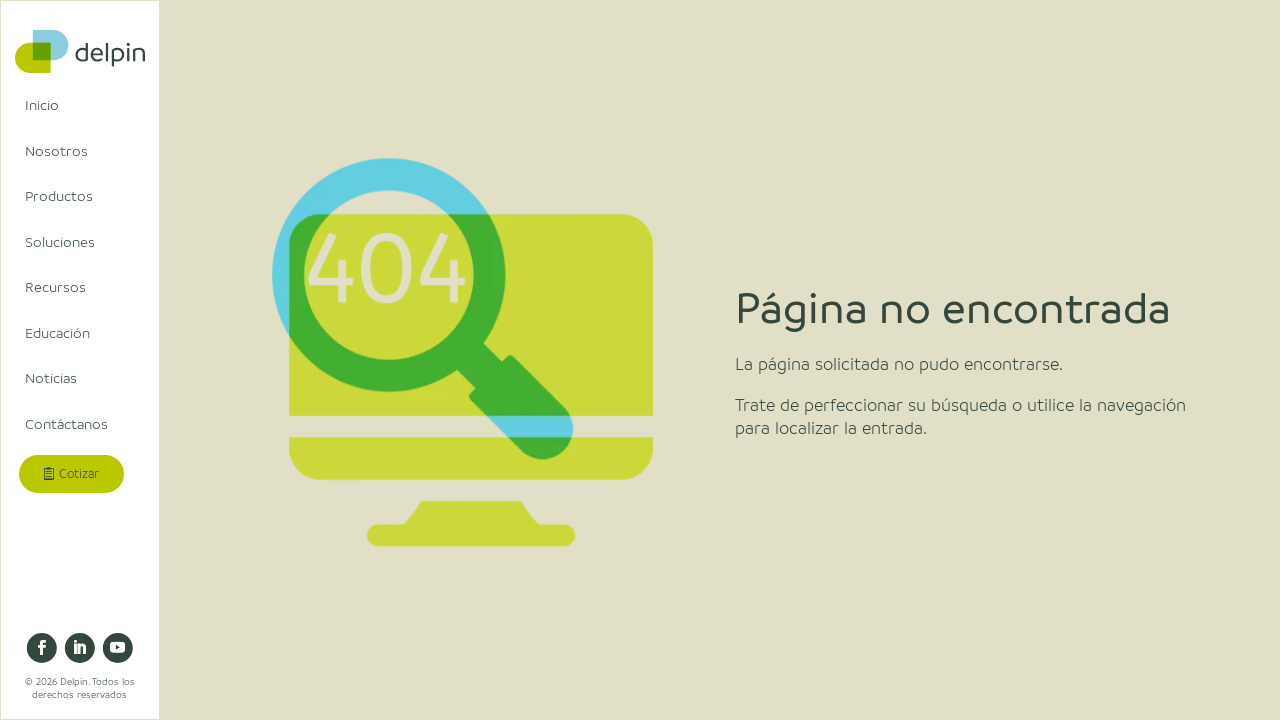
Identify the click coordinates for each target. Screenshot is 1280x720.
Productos (59, 196)
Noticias (51, 378)
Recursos (55, 287)
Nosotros (56, 151)
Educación (57, 333)
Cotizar (79, 474)
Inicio (42, 105)
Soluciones (60, 242)
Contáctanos (66, 424)
